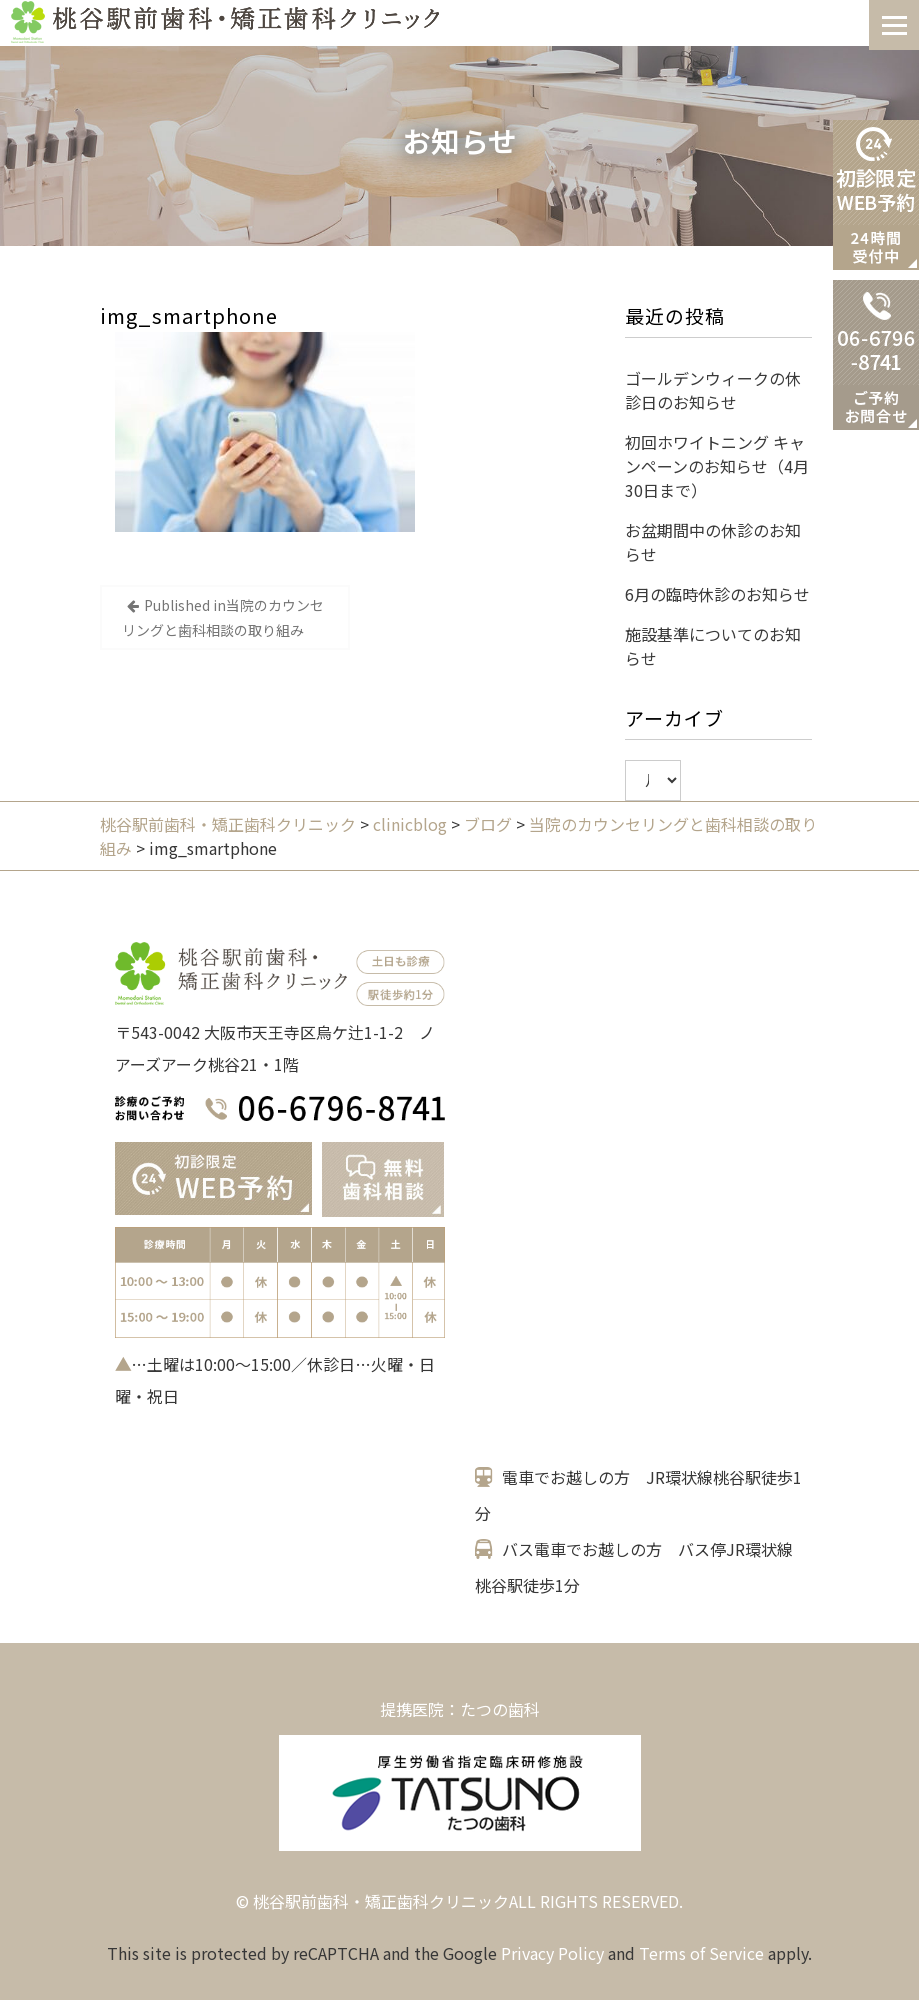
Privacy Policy (552, 1953)
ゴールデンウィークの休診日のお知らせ (713, 390)
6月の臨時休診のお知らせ (717, 594)
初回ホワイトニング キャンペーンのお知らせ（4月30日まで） (717, 466)
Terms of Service (701, 1953)
